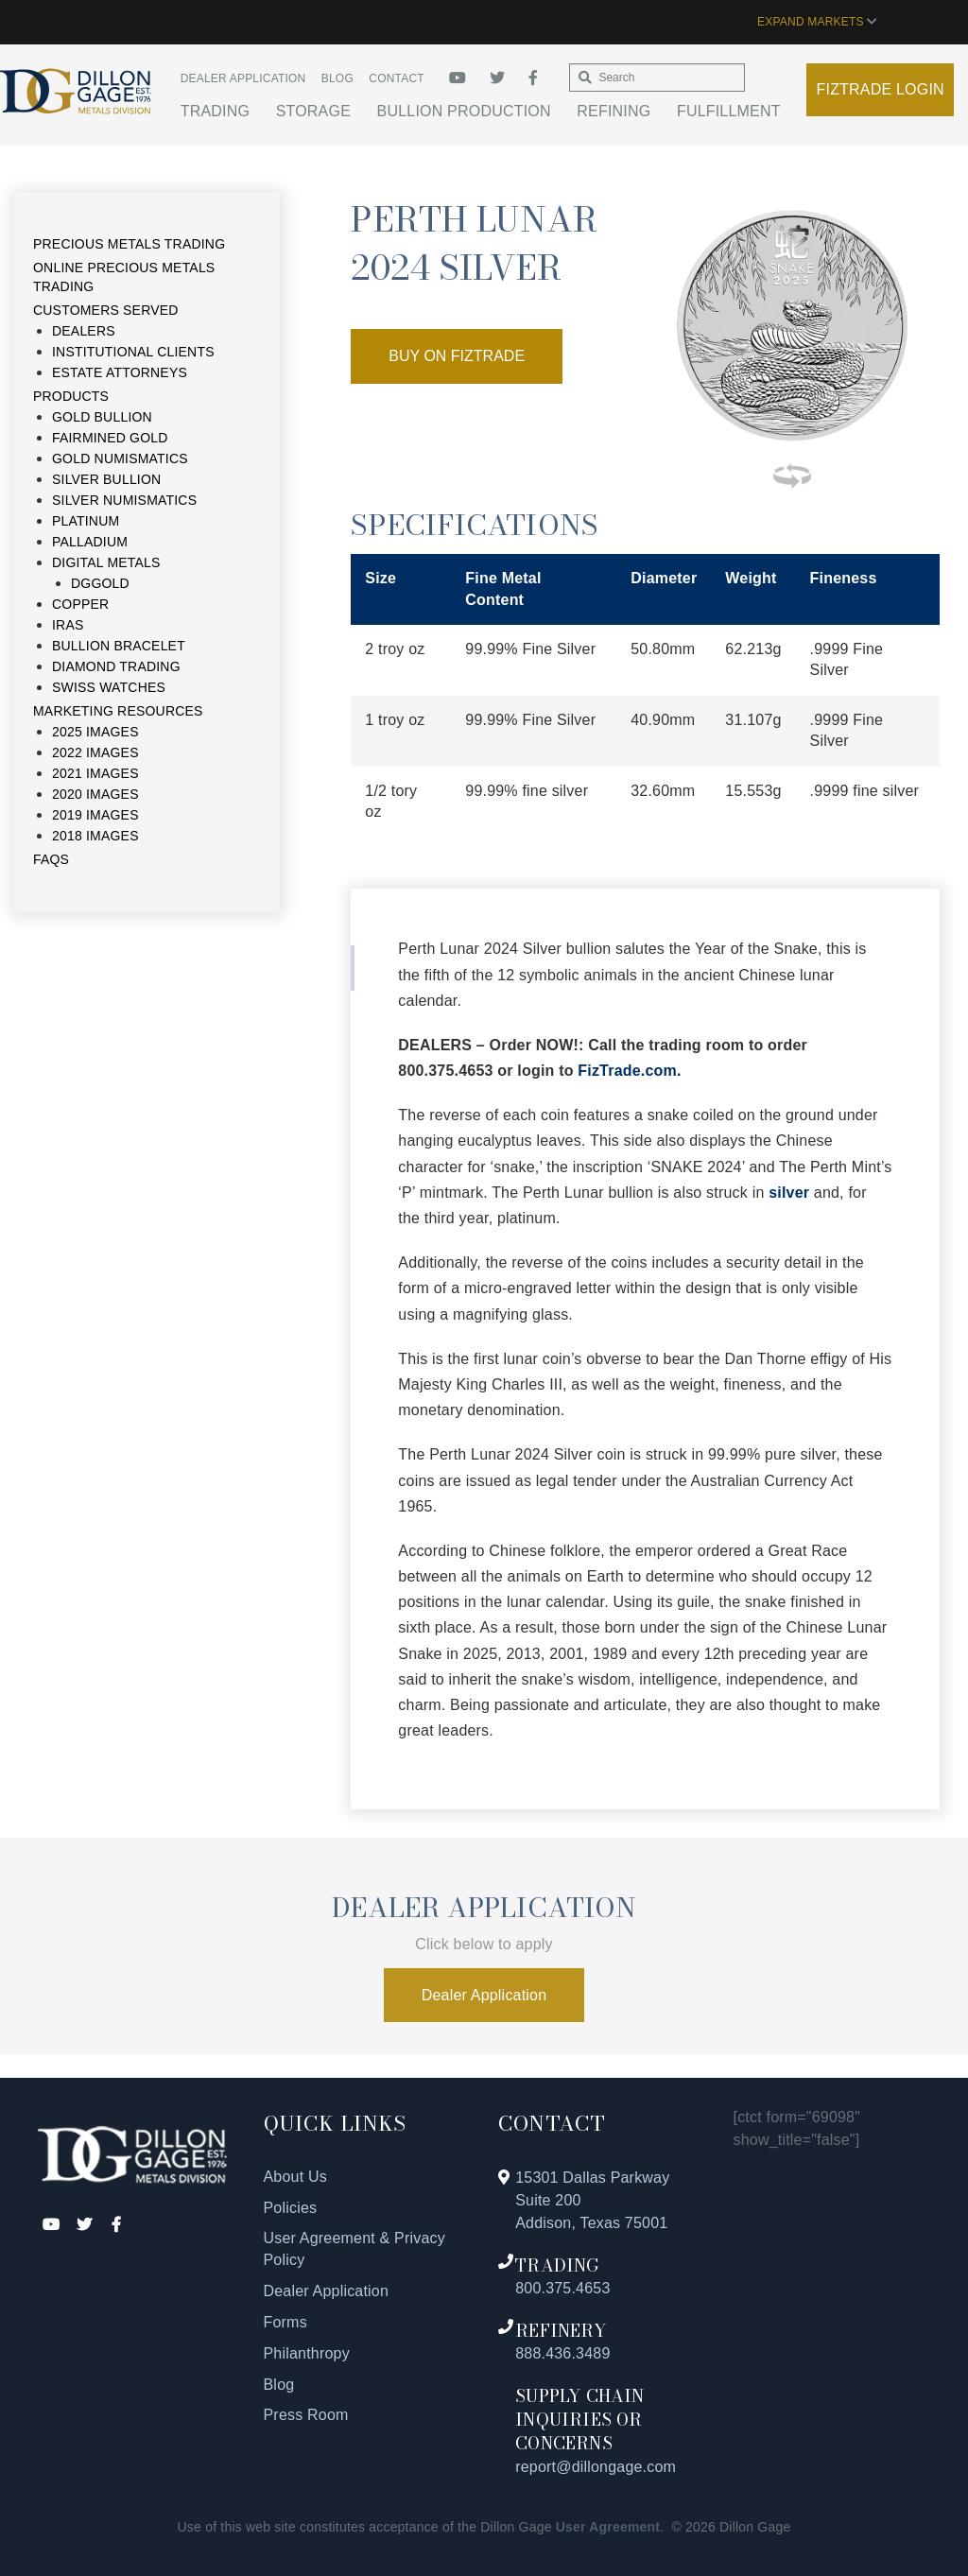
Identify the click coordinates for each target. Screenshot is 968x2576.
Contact (396, 78)
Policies (291, 2208)
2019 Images (95, 814)
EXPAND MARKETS (817, 21)
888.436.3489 (562, 2353)
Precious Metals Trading (129, 243)
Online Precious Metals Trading (124, 277)
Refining (613, 111)
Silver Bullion (106, 479)
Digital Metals (106, 562)
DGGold (100, 583)
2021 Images (95, 773)
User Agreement (608, 2526)
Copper (80, 604)
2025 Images (95, 731)
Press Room (306, 2415)
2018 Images (95, 835)
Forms (285, 2322)
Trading (215, 111)
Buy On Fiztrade (457, 356)
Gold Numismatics (120, 458)
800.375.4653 (562, 2288)
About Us (295, 2177)
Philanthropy (307, 2353)
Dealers (83, 330)
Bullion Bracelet (118, 645)
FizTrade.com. (629, 1071)
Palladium (90, 541)
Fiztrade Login (880, 89)
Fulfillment (729, 111)
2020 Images (95, 794)
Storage (313, 111)
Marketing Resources (118, 710)
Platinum (85, 520)
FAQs (51, 859)
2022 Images (95, 752)
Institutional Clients (133, 351)
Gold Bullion (102, 416)
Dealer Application (243, 78)
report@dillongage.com (595, 2467)
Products (71, 396)
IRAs (67, 624)
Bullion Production (464, 111)
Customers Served (106, 310)
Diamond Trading (116, 666)
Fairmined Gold (110, 437)
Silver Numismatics (124, 500)
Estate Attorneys (119, 372)
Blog (337, 78)
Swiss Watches (108, 687)
